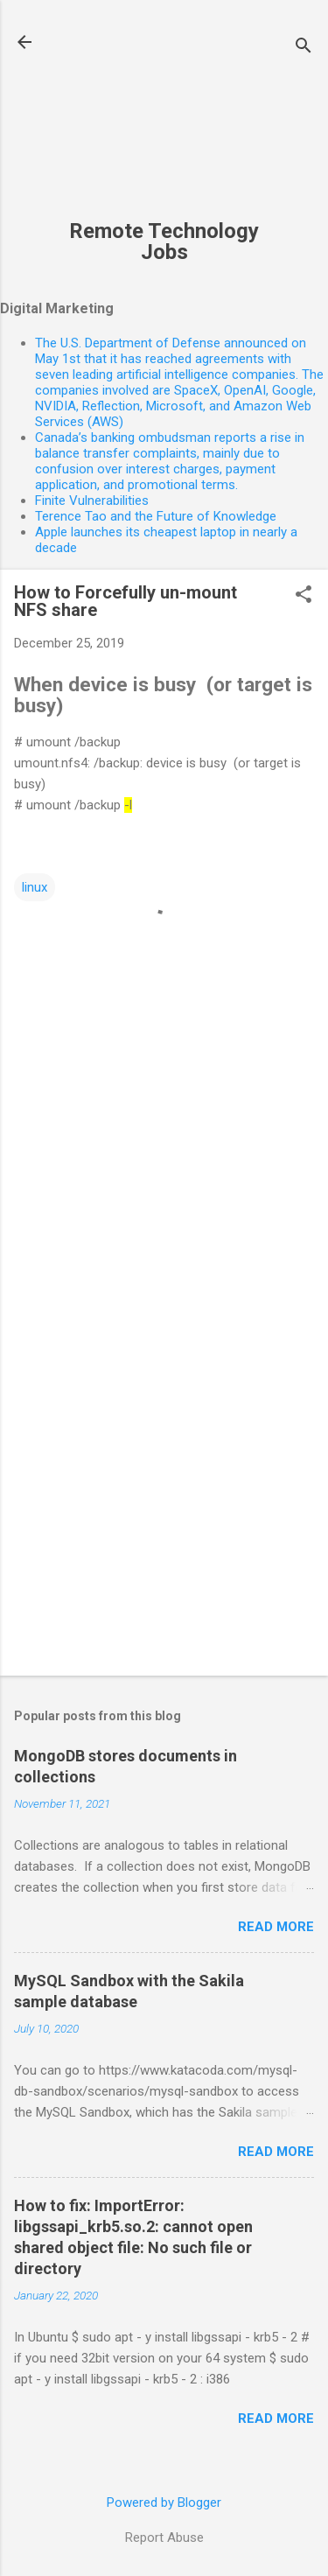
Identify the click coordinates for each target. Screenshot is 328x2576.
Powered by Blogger (164, 2502)
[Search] (303, 47)
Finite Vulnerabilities (92, 500)
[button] (303, 596)
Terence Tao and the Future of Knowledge (155, 516)
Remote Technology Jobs (164, 241)
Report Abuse (164, 2537)
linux (34, 887)
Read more (276, 1927)
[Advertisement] (164, 119)
